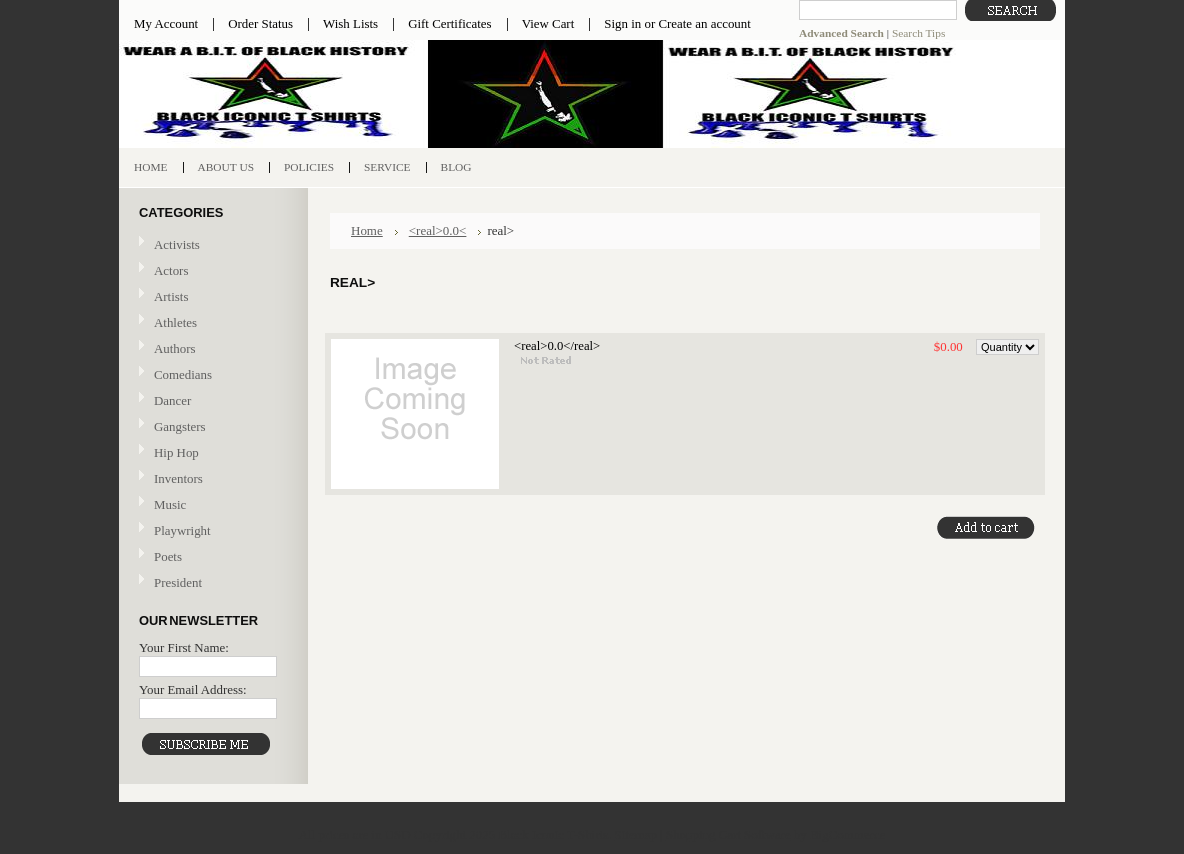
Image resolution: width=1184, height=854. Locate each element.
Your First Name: (184, 647)
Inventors (178, 478)
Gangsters (180, 426)
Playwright (182, 530)
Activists (177, 244)
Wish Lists (350, 23)
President (178, 582)
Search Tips (918, 33)
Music (211, 505)
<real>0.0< (438, 230)
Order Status (260, 23)
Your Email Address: (193, 689)
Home (367, 230)
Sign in (622, 23)
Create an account (704, 23)
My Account (166, 23)
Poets (168, 556)
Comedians (183, 374)
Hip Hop (176, 452)
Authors (175, 348)
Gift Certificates (450, 23)
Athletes (175, 322)
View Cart (548, 23)
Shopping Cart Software (728, 834)
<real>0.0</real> (557, 346)
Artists (171, 296)
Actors (171, 270)
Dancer (172, 400)
